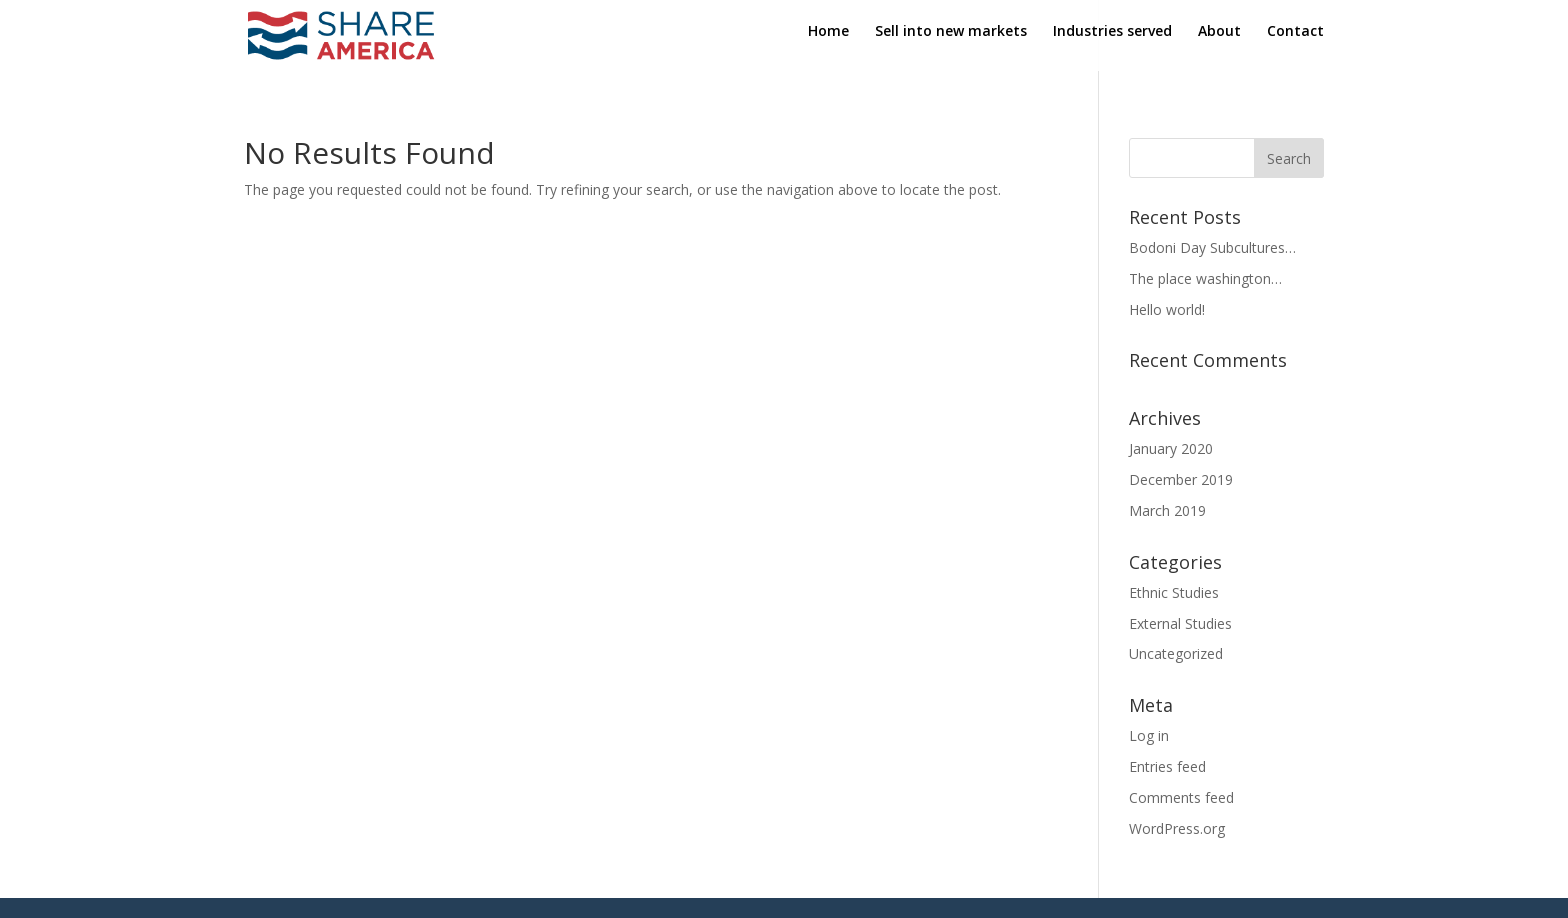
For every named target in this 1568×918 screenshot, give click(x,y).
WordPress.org (1177, 828)
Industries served (1112, 41)
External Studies (1180, 623)
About (1219, 41)
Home (828, 41)
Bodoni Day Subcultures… (1212, 247)
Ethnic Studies (1174, 592)
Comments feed (1181, 797)
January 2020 (1171, 448)
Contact (1295, 41)
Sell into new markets (951, 41)
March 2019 (1167, 510)
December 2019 (1181, 479)
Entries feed (1167, 766)
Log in (1149, 735)
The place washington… (1205, 278)
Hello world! (1167, 309)
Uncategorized (1176, 653)
